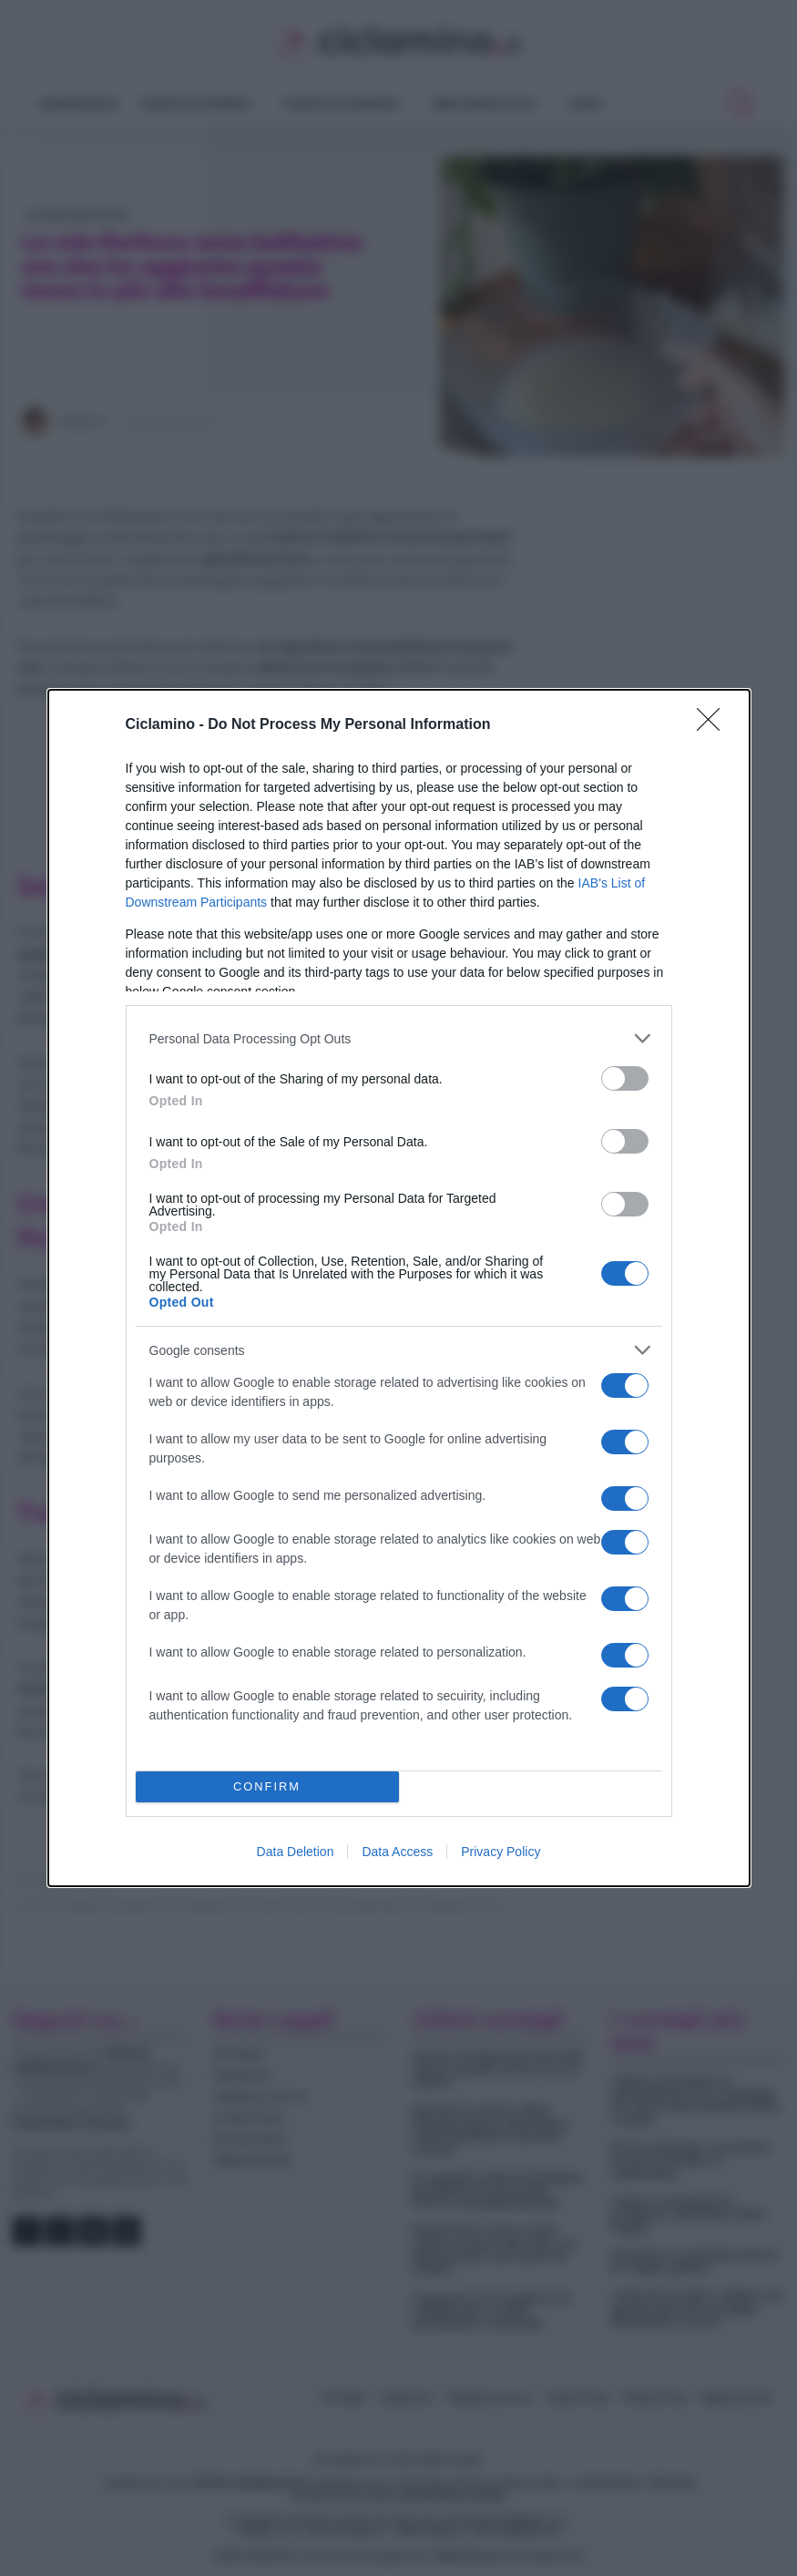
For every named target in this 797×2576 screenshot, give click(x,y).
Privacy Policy (500, 1851)
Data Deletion (295, 1851)
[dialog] (399, 1288)
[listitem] (399, 1038)
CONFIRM (267, 1787)
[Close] (714, 725)
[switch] (625, 1078)
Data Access (397, 1851)
